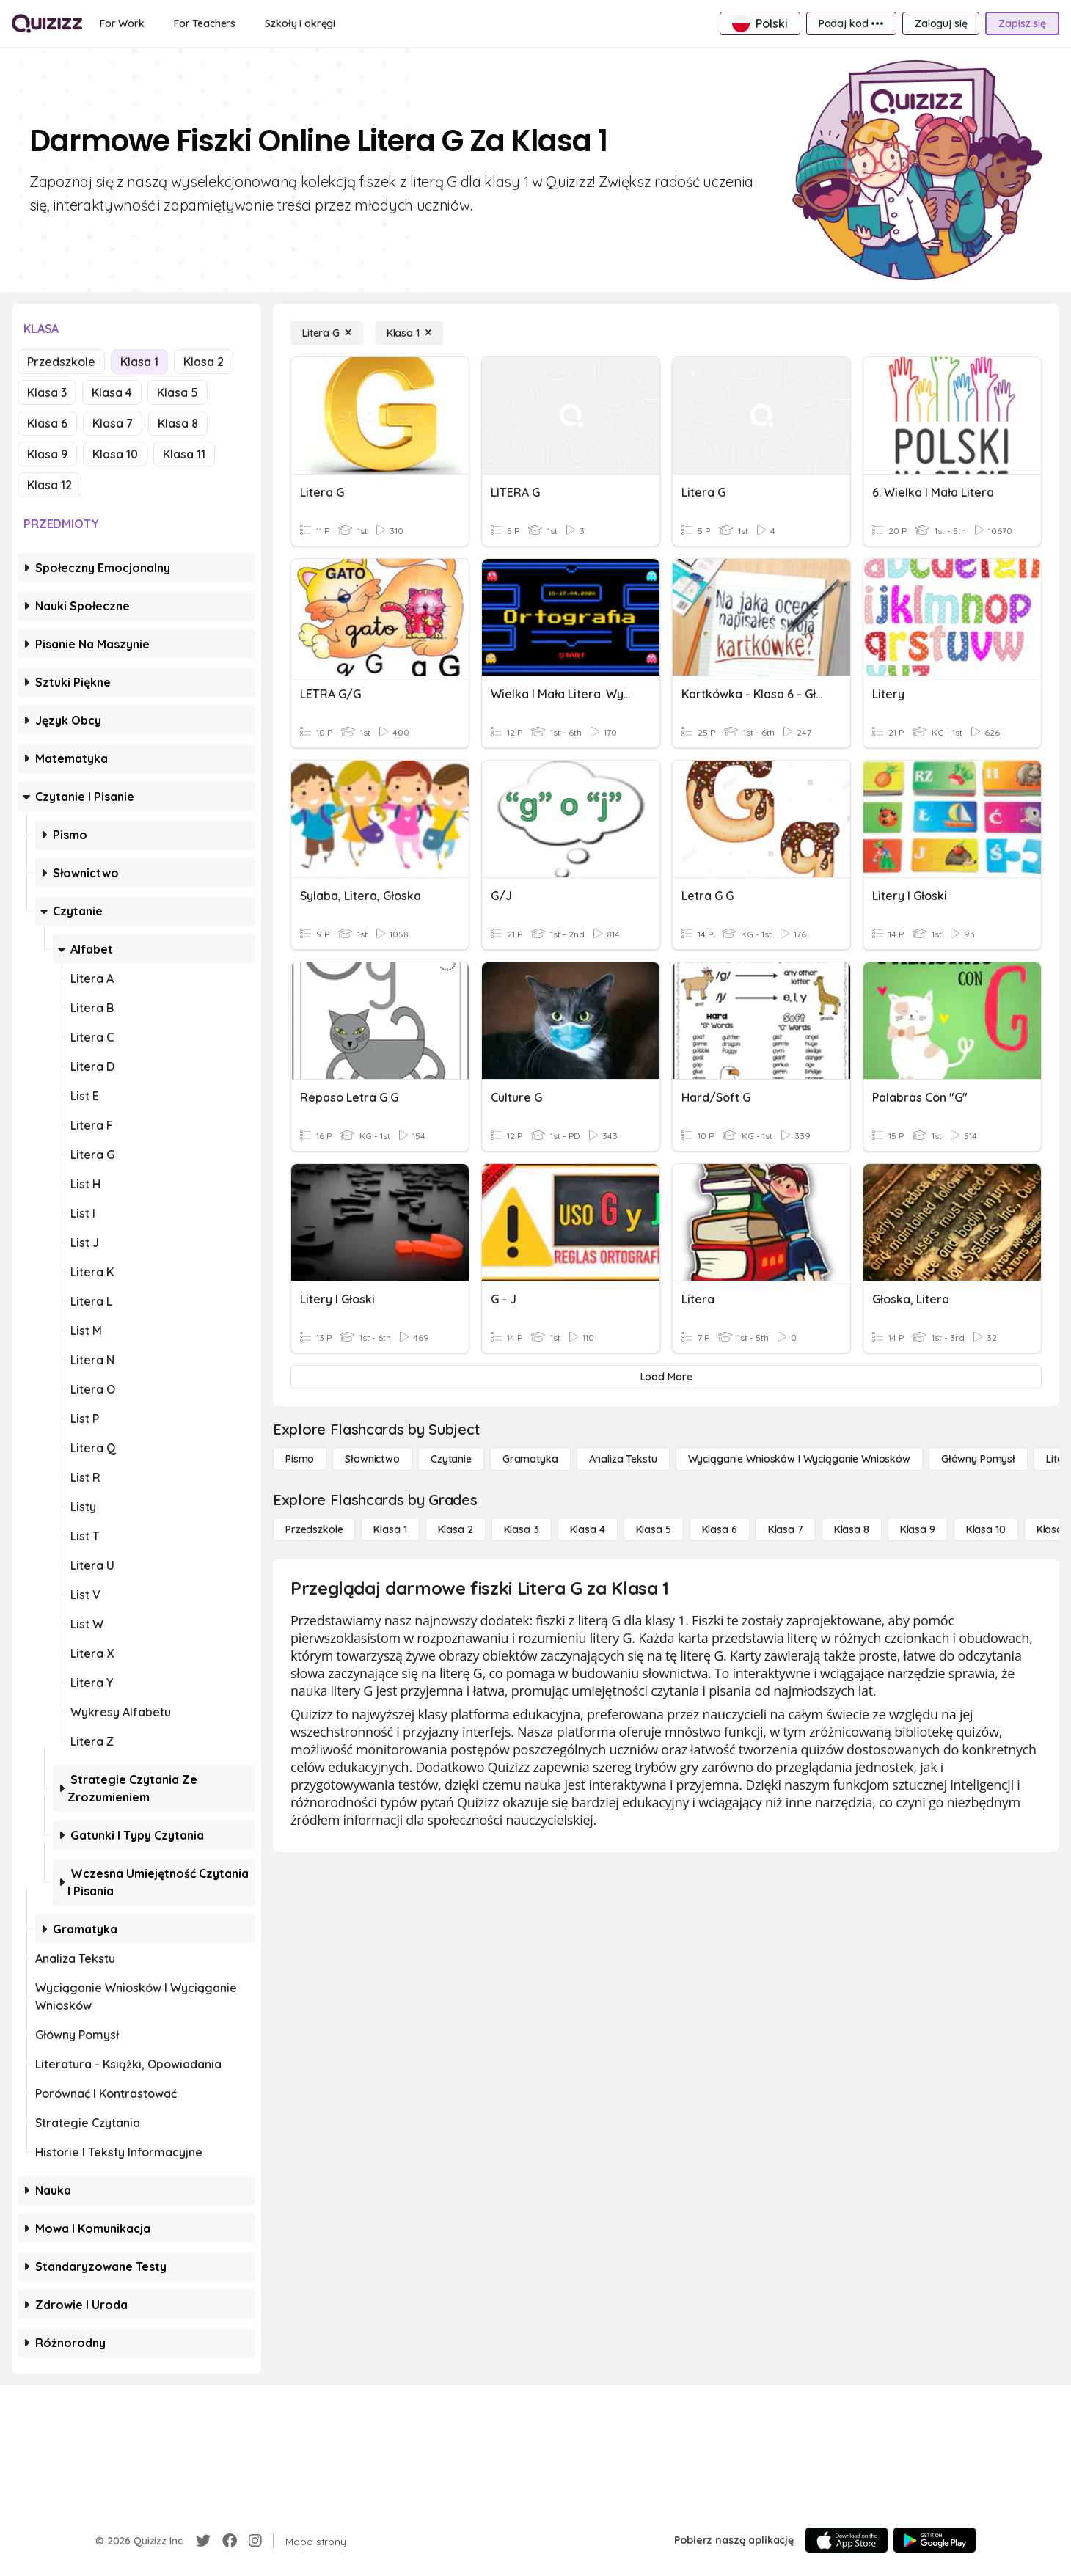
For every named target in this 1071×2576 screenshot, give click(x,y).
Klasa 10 (115, 454)
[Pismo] (299, 1459)
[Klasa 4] (588, 1529)
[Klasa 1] (409, 333)
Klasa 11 (184, 454)
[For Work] (122, 23)
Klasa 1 (139, 361)
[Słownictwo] (372, 1459)
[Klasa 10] (986, 1529)
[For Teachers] (204, 23)
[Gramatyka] (530, 1459)
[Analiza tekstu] (623, 1459)
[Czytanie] (451, 1459)
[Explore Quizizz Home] (47, 23)
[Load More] (666, 1376)
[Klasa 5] (654, 1529)
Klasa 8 (178, 423)
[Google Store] (934, 2540)
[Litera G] (326, 333)
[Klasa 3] (521, 1529)
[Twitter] (203, 2541)
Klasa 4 (112, 392)
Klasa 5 (177, 392)
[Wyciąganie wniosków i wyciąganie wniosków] (799, 1459)
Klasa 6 (47, 423)
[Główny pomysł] (978, 1459)
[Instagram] (255, 2541)
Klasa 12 (49, 484)
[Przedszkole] (314, 1529)
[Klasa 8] (852, 1529)
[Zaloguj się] (940, 23)
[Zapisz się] (1022, 23)
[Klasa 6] (720, 1529)
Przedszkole (61, 361)
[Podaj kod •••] (851, 23)
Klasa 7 (112, 423)
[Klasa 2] (455, 1529)
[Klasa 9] (918, 1529)
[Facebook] (229, 2541)
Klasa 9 (47, 454)
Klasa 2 (203, 361)
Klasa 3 (47, 392)
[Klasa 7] (786, 1529)
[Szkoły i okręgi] (300, 23)
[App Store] (846, 2540)
